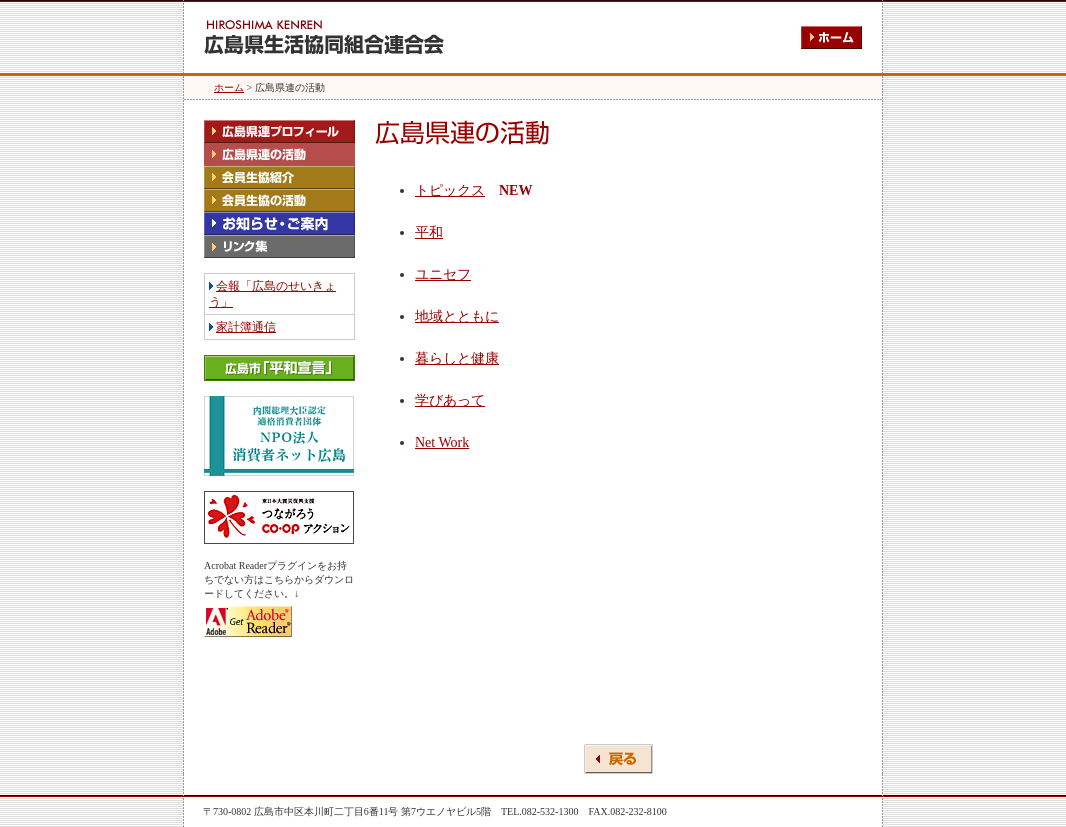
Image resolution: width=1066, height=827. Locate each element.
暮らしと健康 (457, 358)
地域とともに (457, 316)
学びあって (450, 400)
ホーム (229, 87)
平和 (429, 232)
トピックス (450, 190)
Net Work (442, 442)
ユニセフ (443, 274)
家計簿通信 (246, 327)
